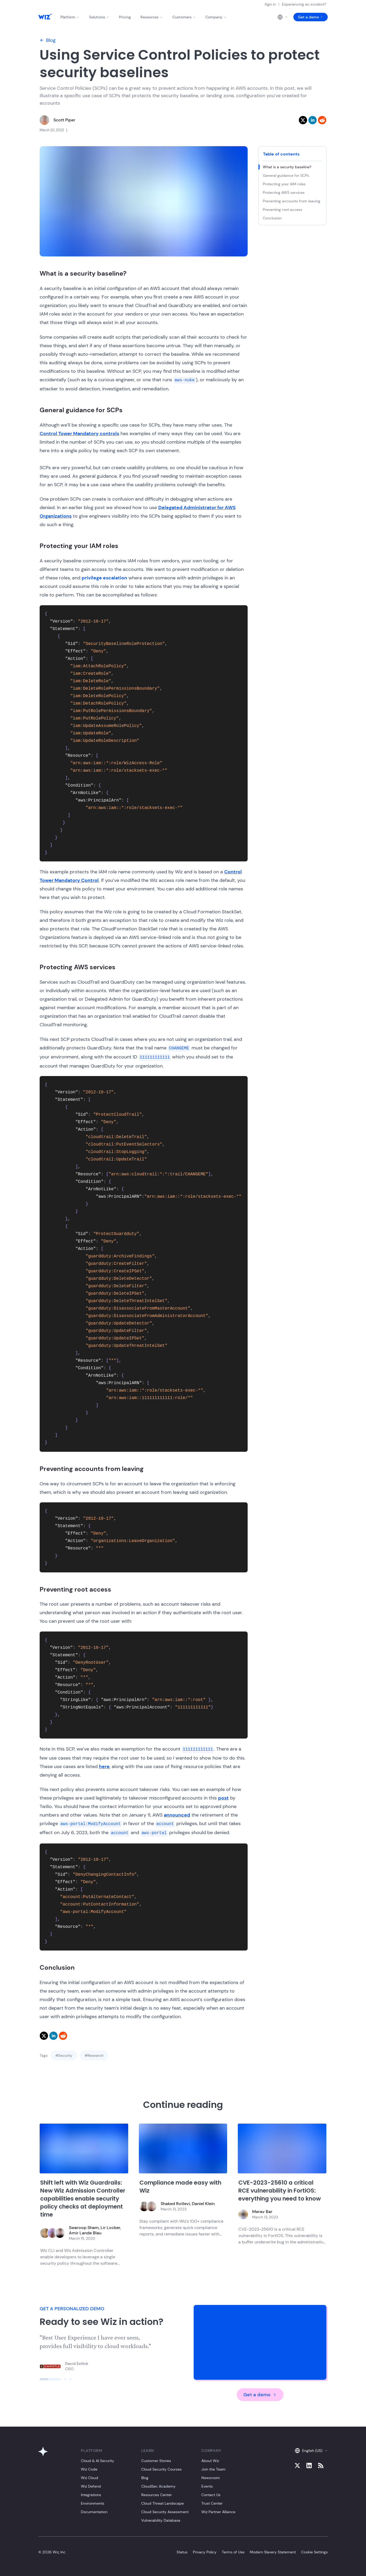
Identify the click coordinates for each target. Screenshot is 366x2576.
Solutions (99, 17)
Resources (151, 17)
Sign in (270, 4)
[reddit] (322, 120)
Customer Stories (156, 2460)
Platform (70, 17)
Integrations (91, 2494)
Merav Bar (262, 2211)
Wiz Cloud (89, 2477)
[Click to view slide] (50, 2379)
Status (182, 2552)
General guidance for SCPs (286, 175)
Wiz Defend (91, 2486)
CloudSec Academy (158, 2486)
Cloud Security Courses (161, 2469)
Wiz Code (89, 2469)
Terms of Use (233, 2552)
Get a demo (310, 17)
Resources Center (156, 2494)
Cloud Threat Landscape (162, 2503)
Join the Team (213, 2469)
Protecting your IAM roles (285, 184)
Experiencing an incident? (304, 4)
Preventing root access (283, 209)
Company (216, 17)
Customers (184, 17)
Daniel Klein (203, 2203)
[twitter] (303, 120)
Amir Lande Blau (85, 2233)
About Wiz (210, 2460)
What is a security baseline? (287, 167)
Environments (92, 2503)
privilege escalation (104, 578)
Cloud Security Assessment (165, 2511)
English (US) (311, 2450)
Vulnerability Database (160, 2520)
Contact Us (211, 2494)
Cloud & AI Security (97, 2460)
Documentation (94, 2511)
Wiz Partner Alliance (218, 2511)
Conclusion (273, 218)
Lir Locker (110, 2227)
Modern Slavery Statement (273, 2552)
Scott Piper (64, 120)
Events (207, 2486)
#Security (63, 2055)
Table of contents (281, 154)
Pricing (125, 17)
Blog (48, 40)
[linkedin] (312, 120)
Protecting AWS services (284, 192)
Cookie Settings (314, 2552)
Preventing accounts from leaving (292, 201)
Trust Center (212, 2503)
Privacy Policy (205, 2552)
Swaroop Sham (84, 2227)
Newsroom (210, 2477)
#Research (94, 2055)
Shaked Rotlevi (175, 2203)
